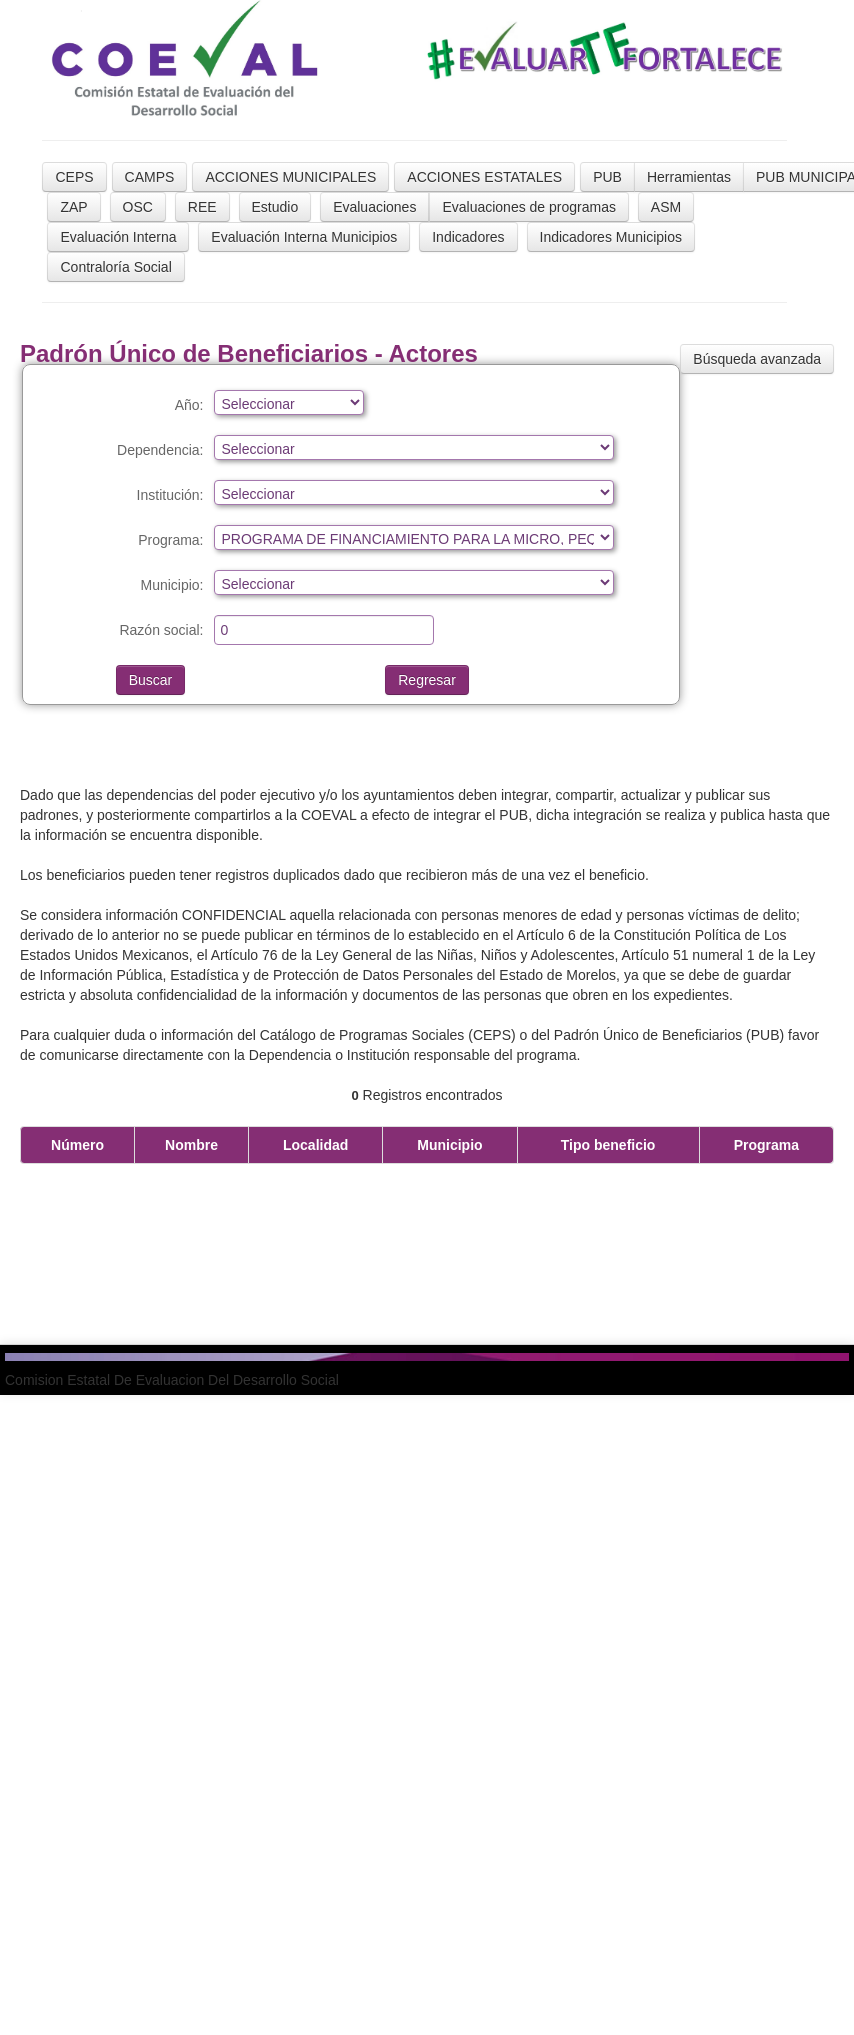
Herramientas (689, 177)
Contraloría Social (115, 267)
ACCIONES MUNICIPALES (290, 177)
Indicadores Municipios (611, 237)
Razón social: (161, 630)
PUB (607, 177)
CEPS (74, 177)
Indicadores (468, 237)
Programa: (170, 540)
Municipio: (171, 585)
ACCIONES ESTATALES (484, 177)
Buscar (151, 680)
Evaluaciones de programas (529, 207)
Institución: (170, 495)
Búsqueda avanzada (757, 359)
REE (202, 207)
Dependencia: (160, 450)
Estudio (275, 207)
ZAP (73, 207)
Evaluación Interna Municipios (304, 237)
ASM (666, 207)
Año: (189, 405)
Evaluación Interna (118, 237)
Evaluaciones (374, 207)
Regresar (427, 680)
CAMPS (150, 177)
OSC (138, 207)
